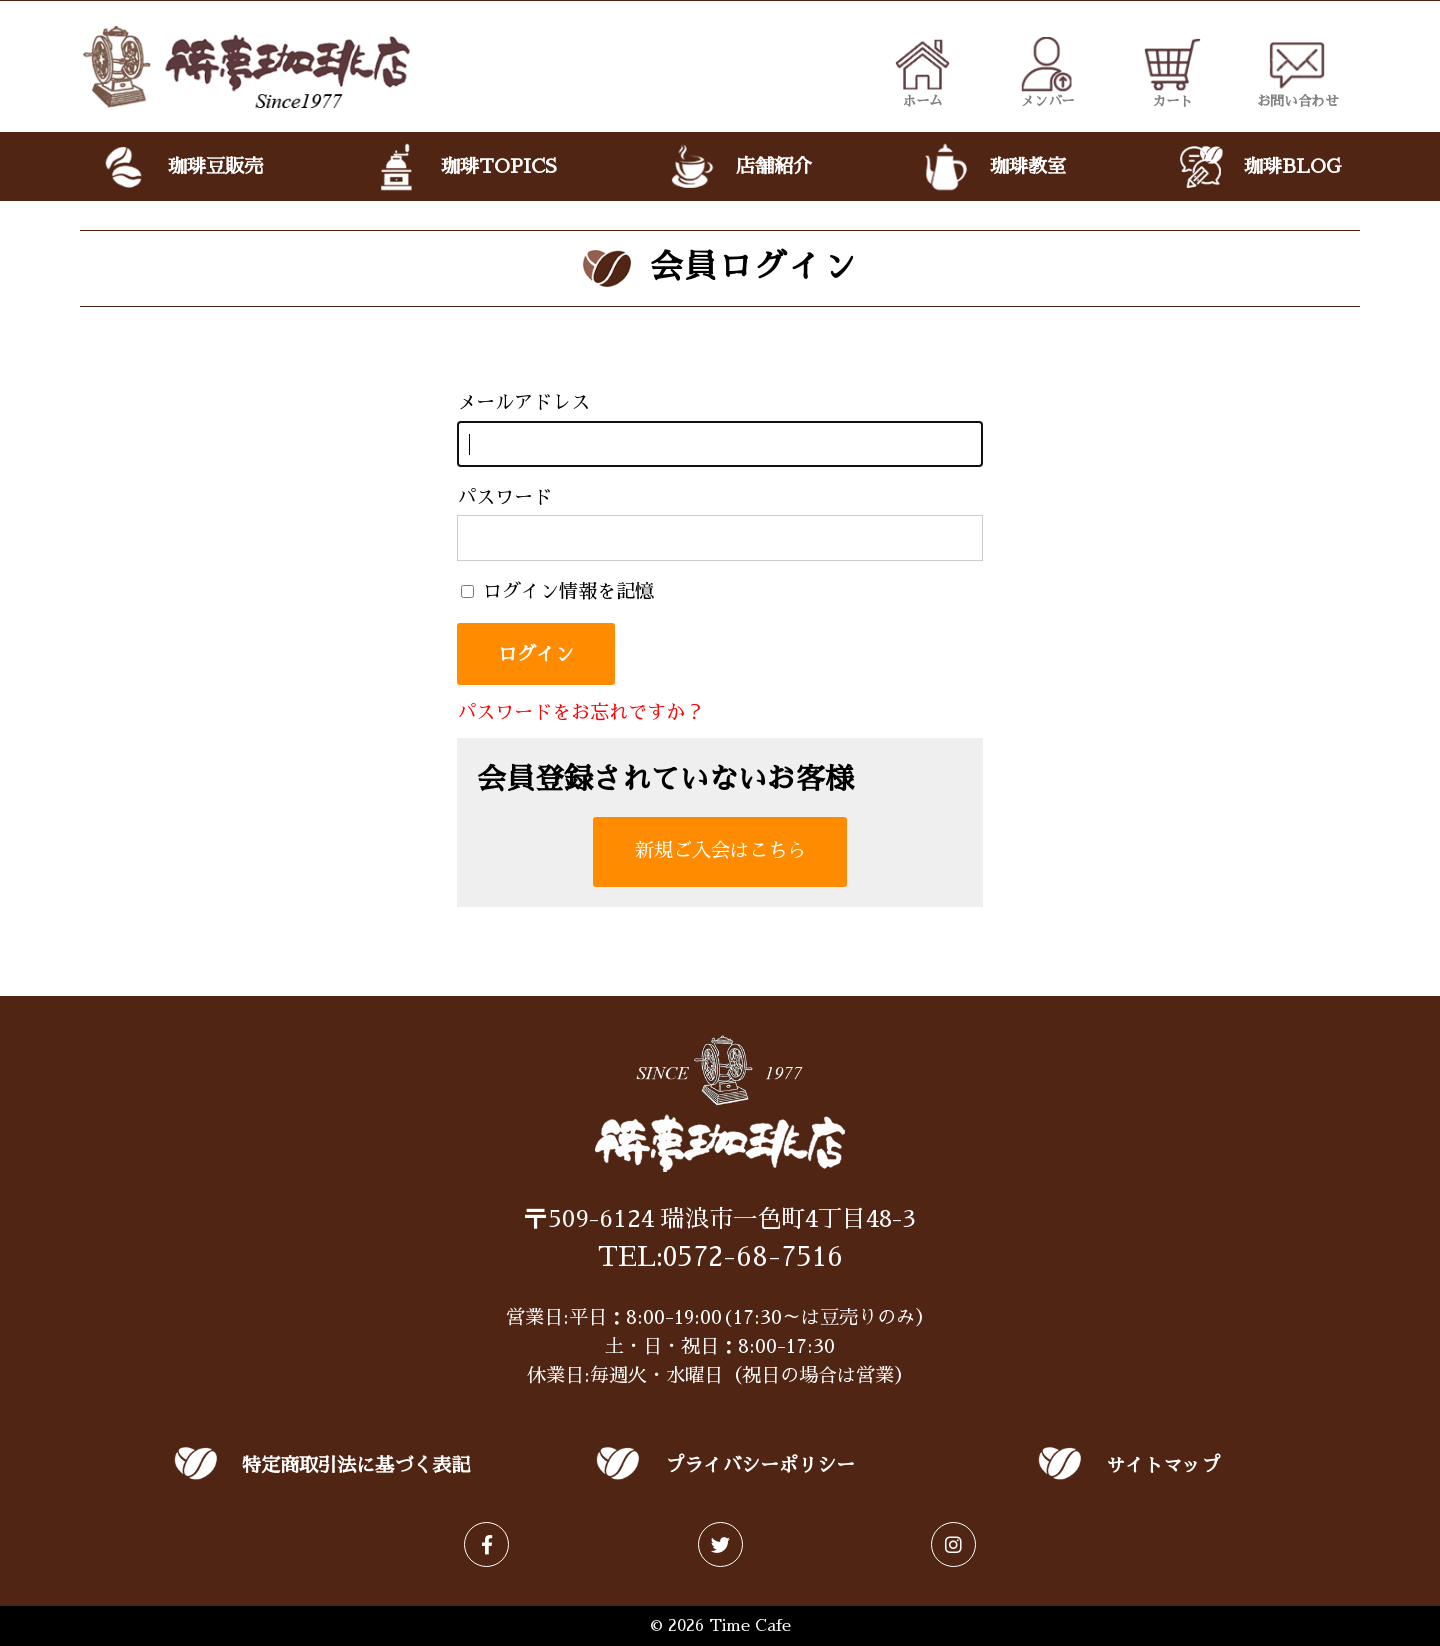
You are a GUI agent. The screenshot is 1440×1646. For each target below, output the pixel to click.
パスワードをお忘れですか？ (580, 712)
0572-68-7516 (753, 1257)
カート (1172, 72)
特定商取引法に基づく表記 (356, 1465)
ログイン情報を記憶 (557, 591)
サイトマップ (1163, 1465)
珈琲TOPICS (464, 167)
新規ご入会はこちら (720, 850)
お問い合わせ (1298, 72)
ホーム (922, 72)
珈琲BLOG (1258, 167)
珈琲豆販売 (181, 167)
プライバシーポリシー (760, 1465)
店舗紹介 (738, 167)
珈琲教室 (993, 167)
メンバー (1047, 72)
